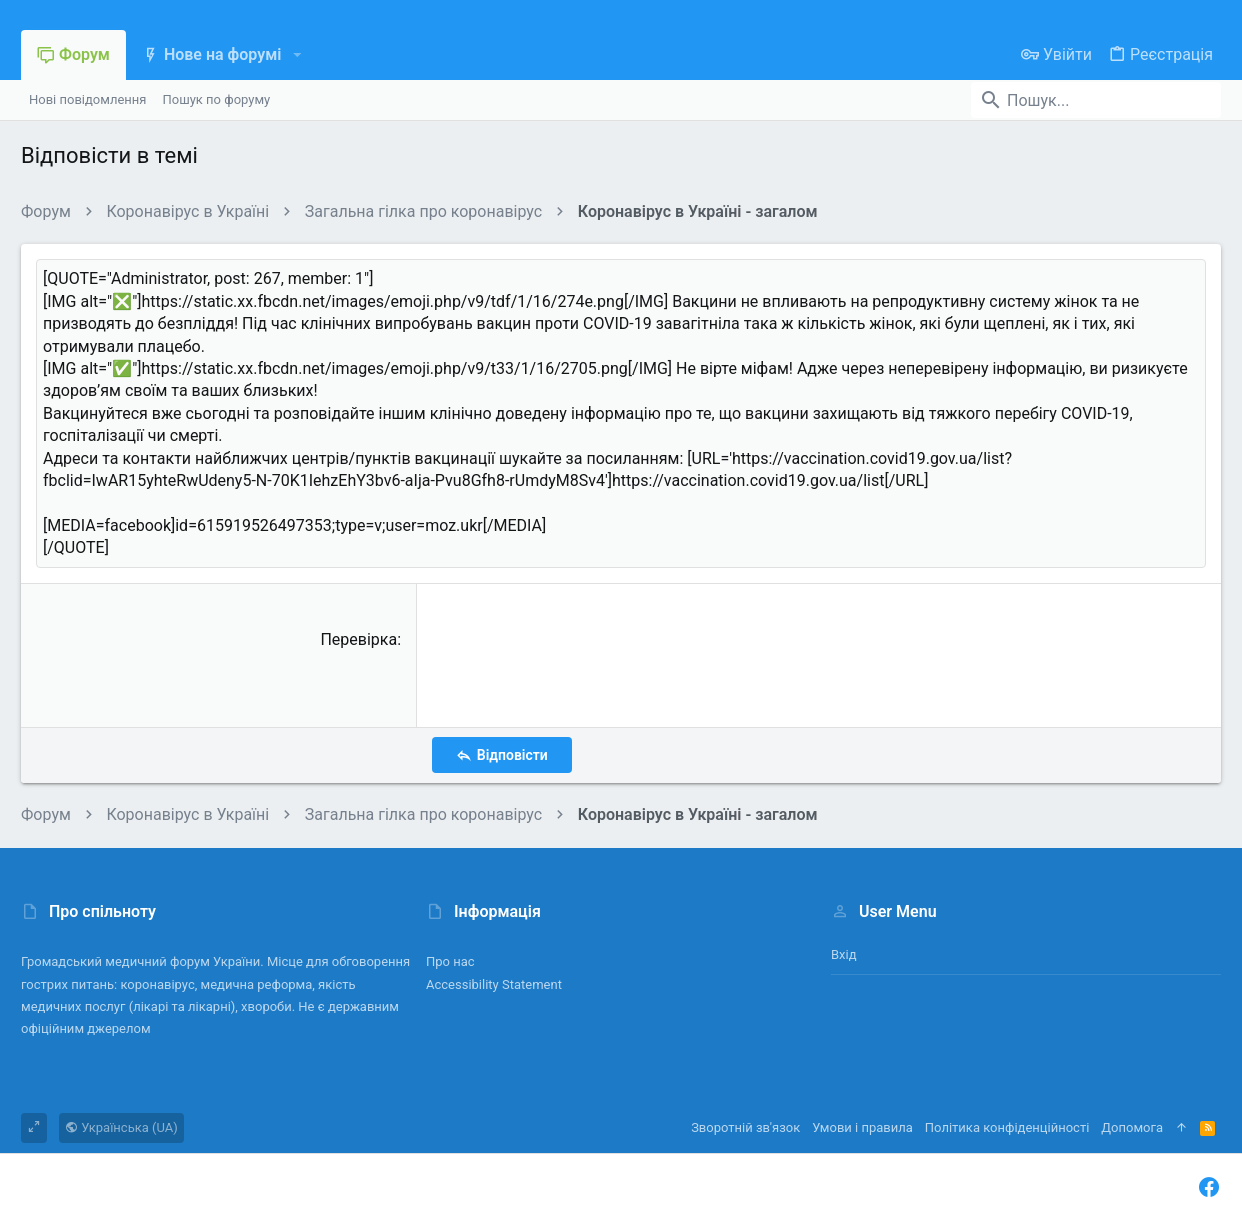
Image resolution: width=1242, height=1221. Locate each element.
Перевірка (358, 639)
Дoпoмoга (1132, 1127)
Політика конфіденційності (1007, 1127)
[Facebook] (1209, 1187)
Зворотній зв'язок (745, 1127)
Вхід (844, 954)
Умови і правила (862, 1127)
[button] (296, 55)
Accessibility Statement (494, 984)
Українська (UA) (121, 1127)
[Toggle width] (34, 1128)
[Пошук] (1096, 100)
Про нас (450, 961)
